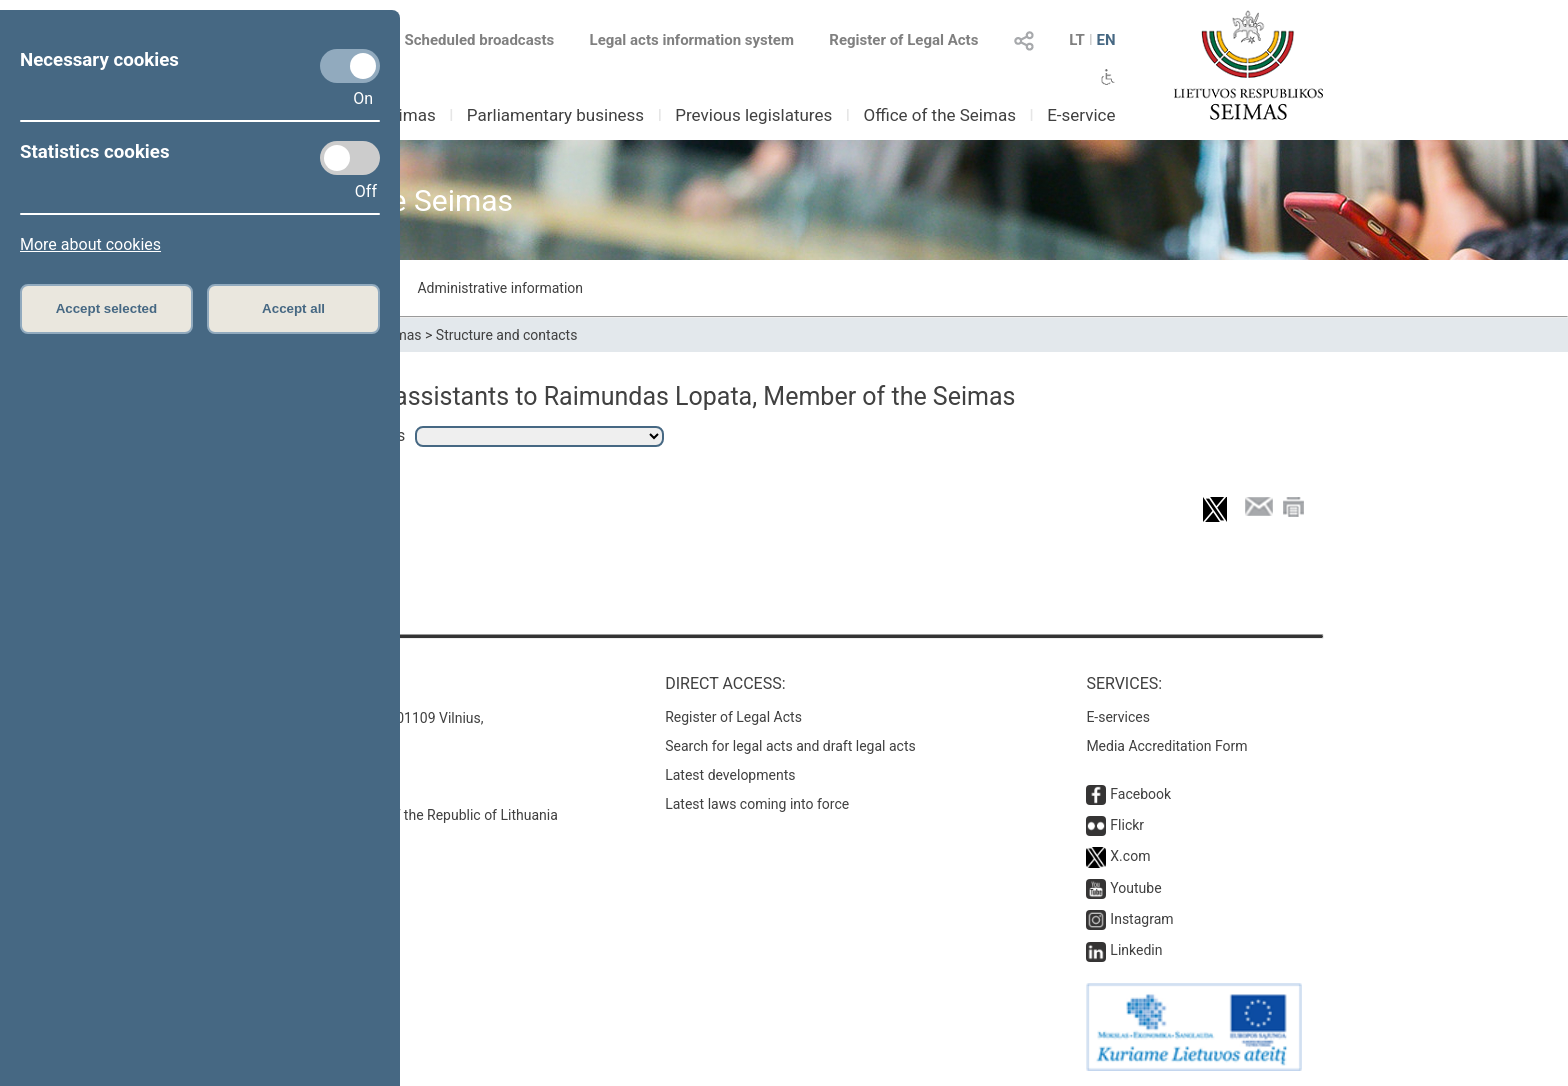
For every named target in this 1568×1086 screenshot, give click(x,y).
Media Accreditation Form (1166, 746)
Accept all (293, 308)
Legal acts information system (692, 40)
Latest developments (730, 775)
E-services (1118, 717)
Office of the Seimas (939, 115)
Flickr (1127, 825)
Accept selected (107, 308)
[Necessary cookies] (350, 66)
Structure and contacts (507, 335)
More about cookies (90, 244)
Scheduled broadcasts (467, 40)
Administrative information (500, 288)
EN (1105, 40)
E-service (1081, 115)
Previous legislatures (753, 115)
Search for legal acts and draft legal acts (790, 746)
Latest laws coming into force (757, 804)
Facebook (1140, 794)
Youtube (1135, 888)
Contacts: (286, 683)
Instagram (1141, 919)
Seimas (408, 115)
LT (1077, 40)
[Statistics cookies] (350, 158)
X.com (1130, 856)
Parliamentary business (555, 115)
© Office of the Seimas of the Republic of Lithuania (401, 815)
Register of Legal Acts (903, 40)
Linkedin (1136, 950)
